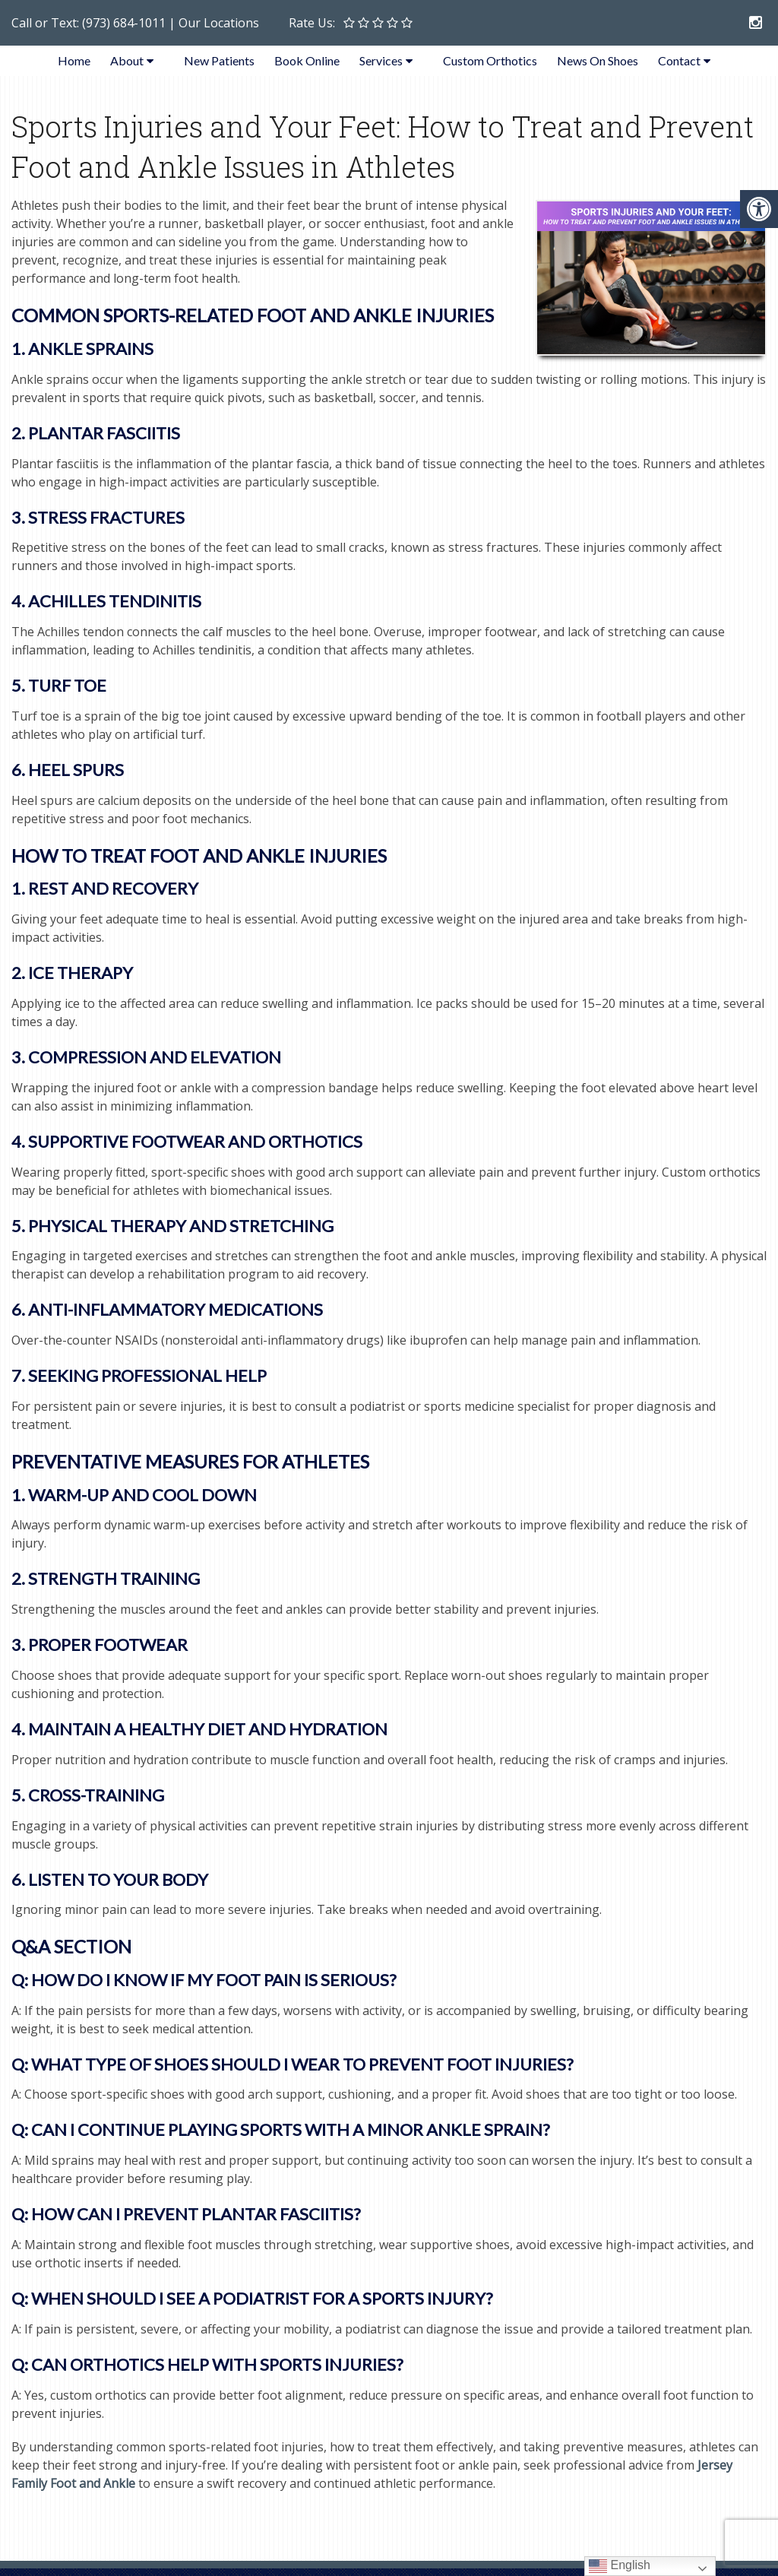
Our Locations (219, 22)
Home (74, 60)
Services (381, 60)
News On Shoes (597, 60)
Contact (679, 60)
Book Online (307, 60)
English (619, 2566)
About (127, 60)
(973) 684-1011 (124, 22)
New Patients (219, 60)
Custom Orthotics (490, 60)
